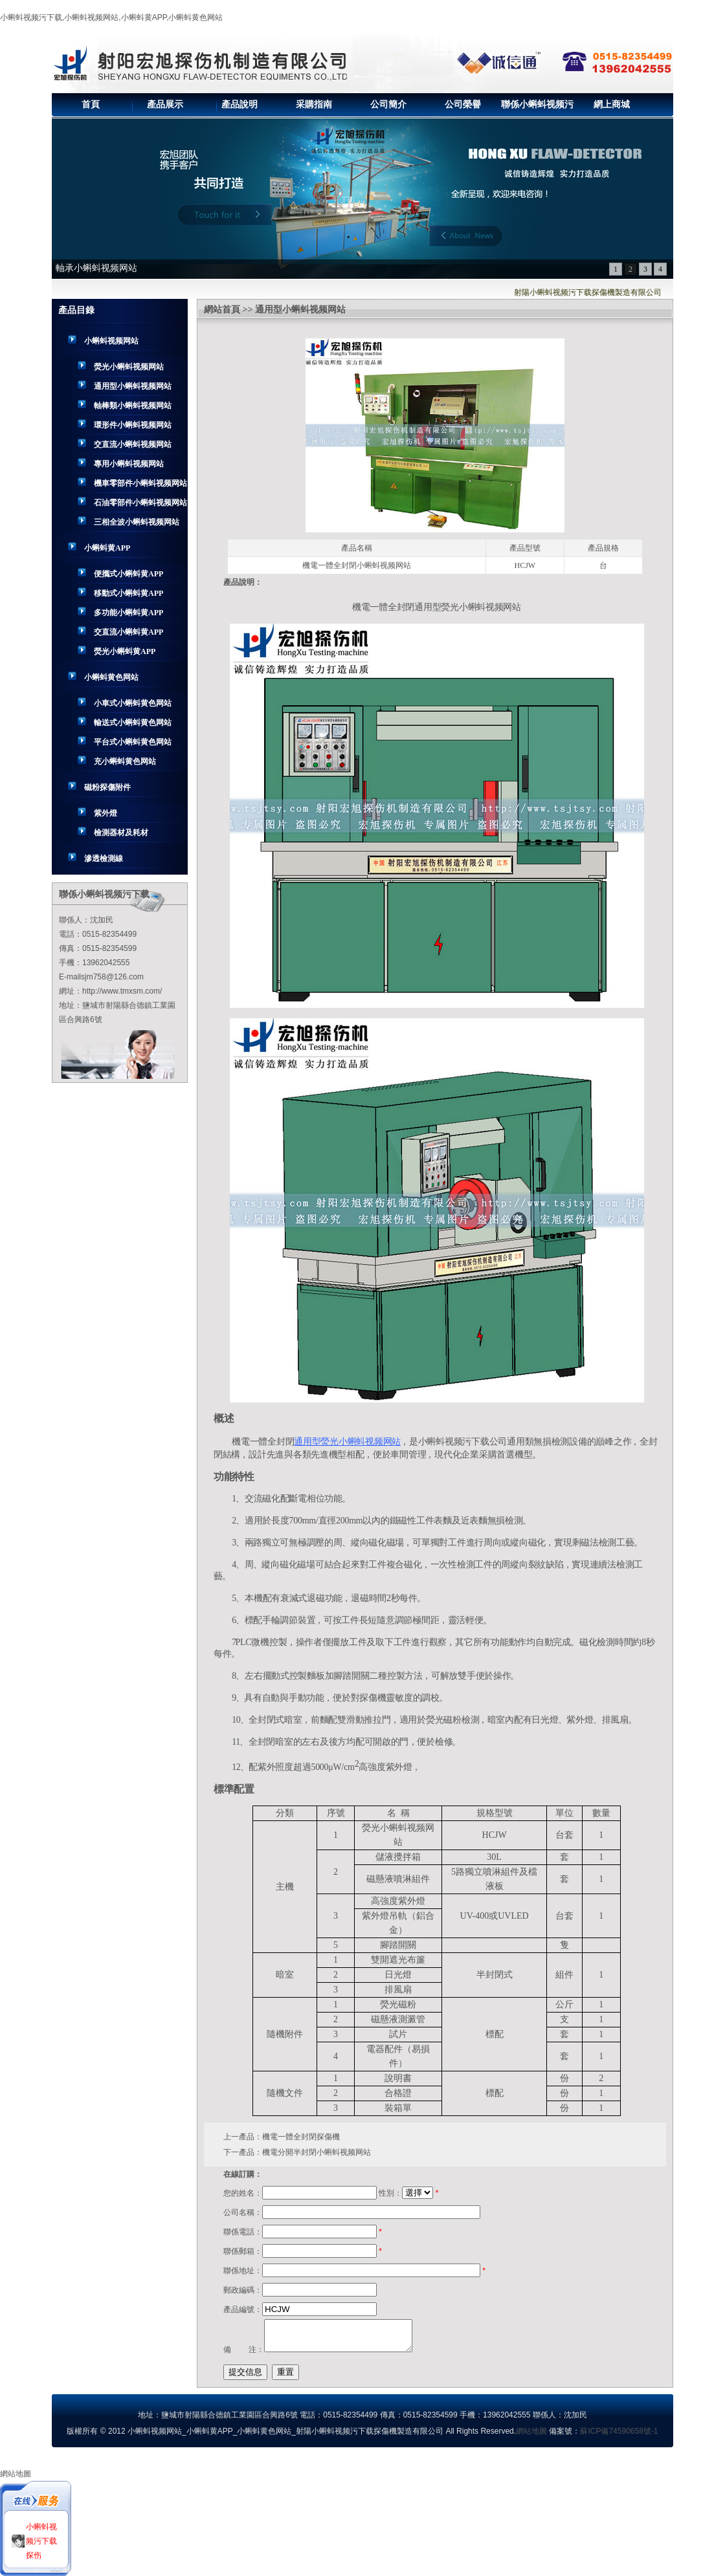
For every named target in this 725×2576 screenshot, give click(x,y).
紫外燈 (105, 813)
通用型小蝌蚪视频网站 (133, 386)
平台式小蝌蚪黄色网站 (133, 742)
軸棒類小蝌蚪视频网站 (133, 405)
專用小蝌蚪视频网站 (129, 463)
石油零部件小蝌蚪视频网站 (140, 502)
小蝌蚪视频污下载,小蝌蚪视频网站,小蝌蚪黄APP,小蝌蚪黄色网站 (111, 17)
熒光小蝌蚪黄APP (124, 651)
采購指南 (314, 104)
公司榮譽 (463, 104)
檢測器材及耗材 (121, 832)
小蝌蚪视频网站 (111, 340)
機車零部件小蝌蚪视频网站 (140, 483)
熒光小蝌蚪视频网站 (129, 366)
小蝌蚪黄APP (107, 547)
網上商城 (612, 104)
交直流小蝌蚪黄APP (128, 632)
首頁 (91, 104)
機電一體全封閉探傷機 (301, 2136)
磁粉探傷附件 (107, 787)
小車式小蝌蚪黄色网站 (133, 703)
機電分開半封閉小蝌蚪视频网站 (316, 2152)
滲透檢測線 (103, 858)
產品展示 (165, 104)
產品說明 (239, 104)
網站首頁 (222, 309)
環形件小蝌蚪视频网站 (133, 425)
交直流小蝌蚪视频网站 (133, 444)
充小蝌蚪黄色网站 (125, 761)
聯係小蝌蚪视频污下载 (537, 108)
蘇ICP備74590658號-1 (619, 2431)
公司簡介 (388, 104)
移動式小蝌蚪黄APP (128, 593)
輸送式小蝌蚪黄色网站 (133, 722)
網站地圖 (531, 2431)
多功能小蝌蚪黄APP (128, 612)
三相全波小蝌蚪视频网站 (136, 522)
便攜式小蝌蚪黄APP (128, 573)
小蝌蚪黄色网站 (111, 677)
